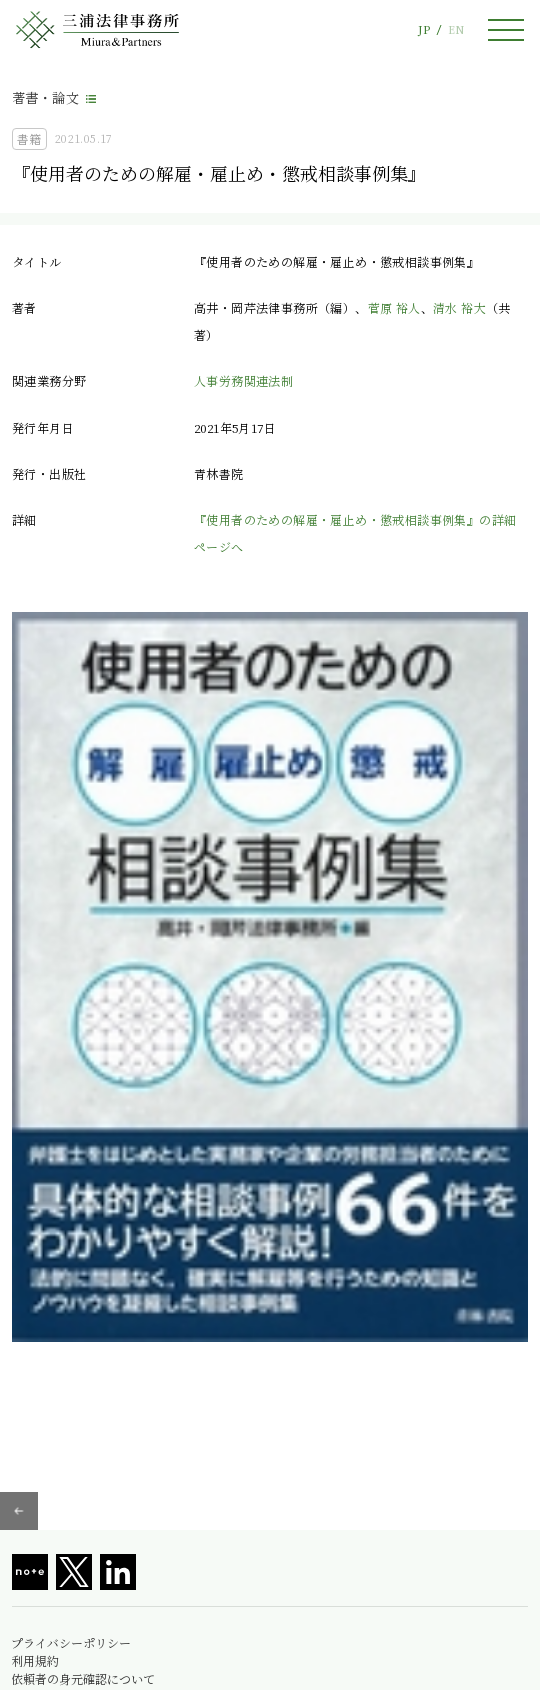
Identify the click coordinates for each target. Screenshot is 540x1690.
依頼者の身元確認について (83, 1679)
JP (424, 29)
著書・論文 (45, 97)
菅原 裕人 (394, 307)
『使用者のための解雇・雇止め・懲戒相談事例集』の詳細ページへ (355, 532)
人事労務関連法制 (243, 380)
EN (456, 29)
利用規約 (35, 1661)
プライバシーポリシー (71, 1643)
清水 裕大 (459, 307)
